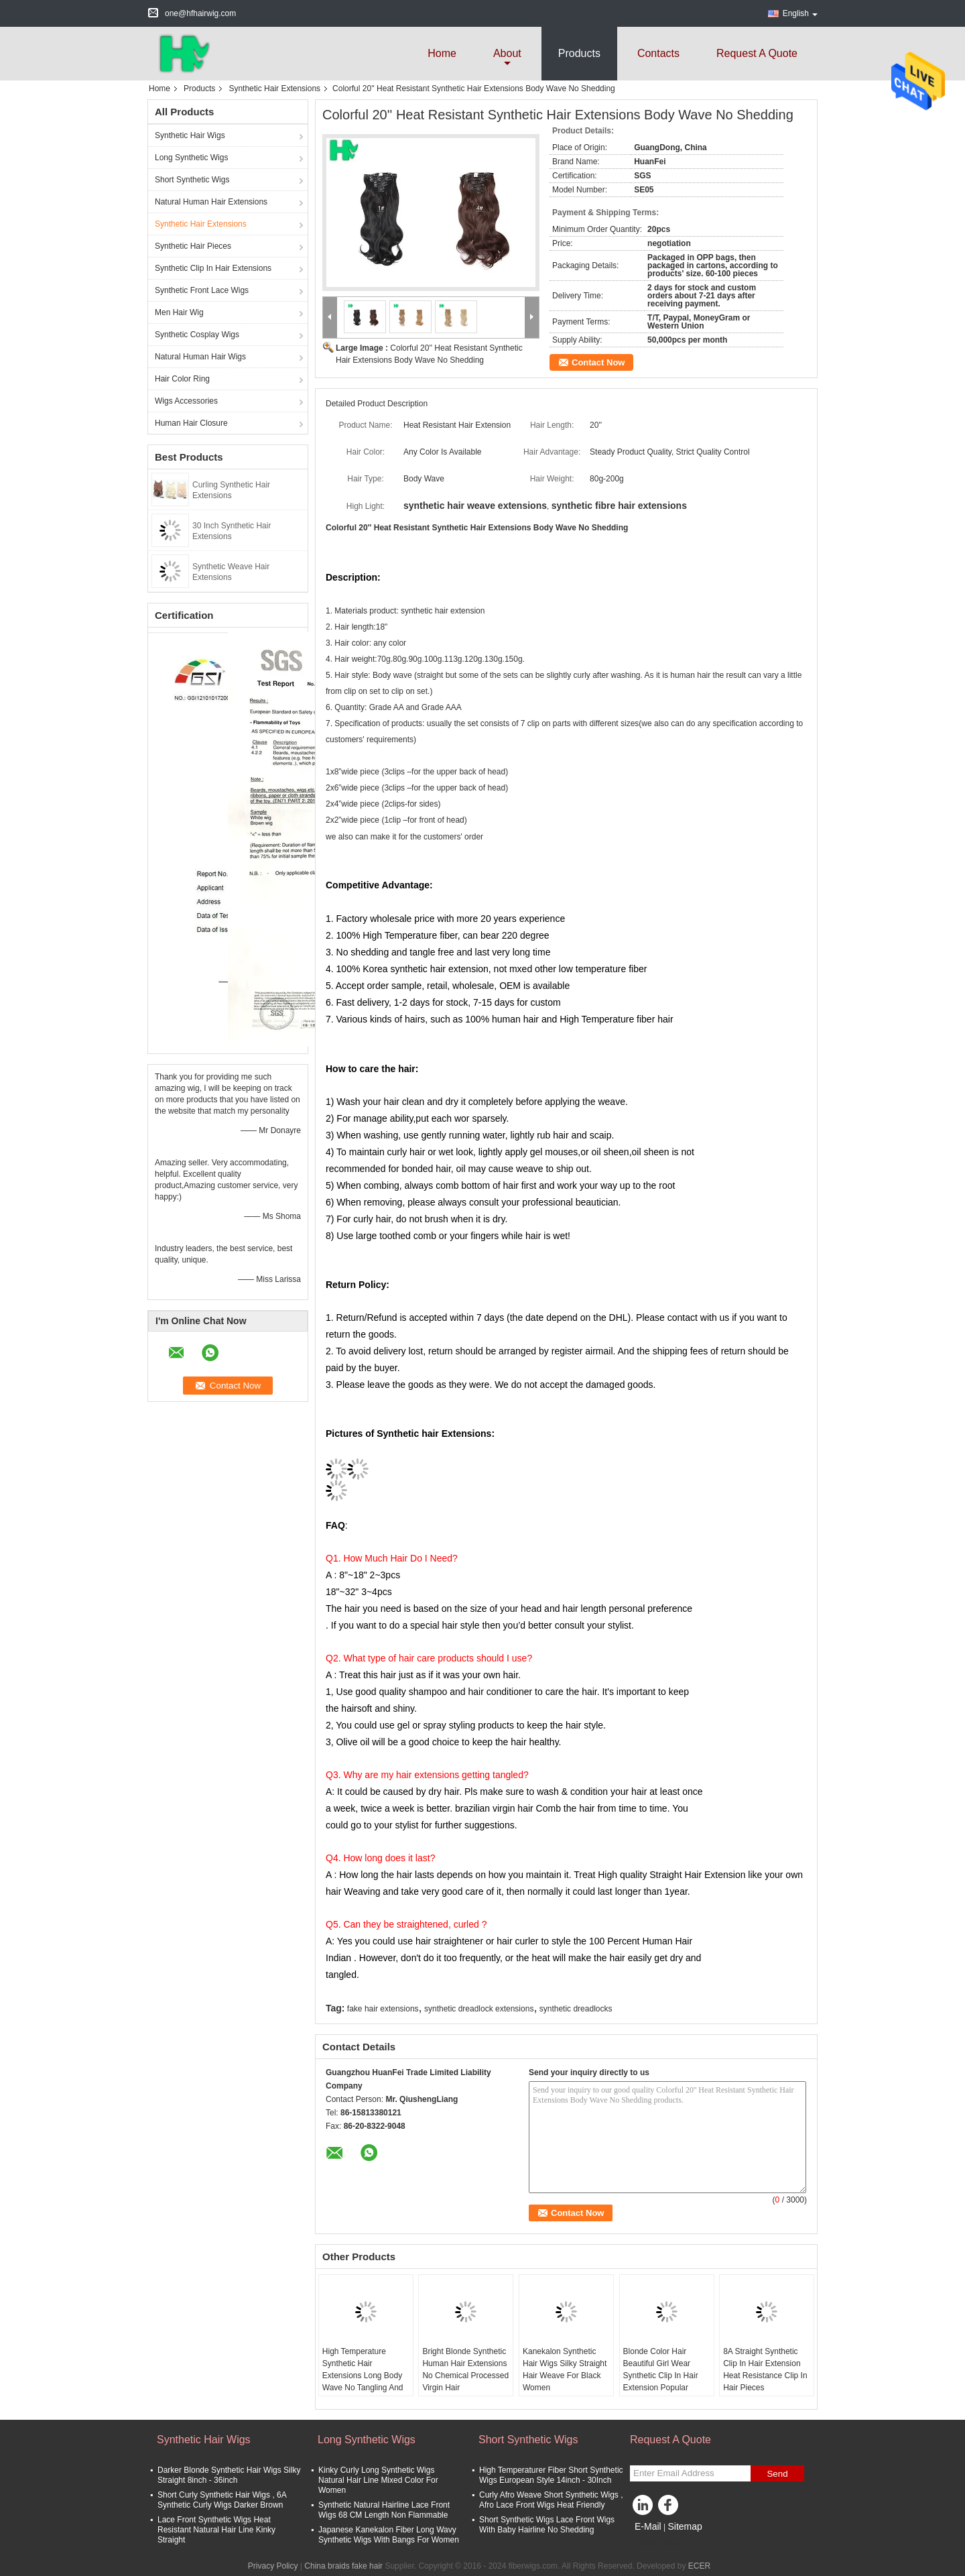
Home (442, 53)
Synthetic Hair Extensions (274, 88)
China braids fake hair (343, 2566)
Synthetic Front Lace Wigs (202, 290)
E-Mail (648, 2526)
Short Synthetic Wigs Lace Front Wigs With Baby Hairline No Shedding (547, 2524)
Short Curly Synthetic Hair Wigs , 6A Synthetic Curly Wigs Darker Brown (221, 2500)
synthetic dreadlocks (576, 2008)
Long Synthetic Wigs (191, 157)
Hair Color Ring (182, 379)
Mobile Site (654, 2543)
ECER (699, 2566)
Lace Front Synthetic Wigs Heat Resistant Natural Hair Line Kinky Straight (216, 2529)
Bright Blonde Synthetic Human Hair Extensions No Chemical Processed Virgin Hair (465, 2369)
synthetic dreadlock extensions (478, 2008)
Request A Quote (756, 53)
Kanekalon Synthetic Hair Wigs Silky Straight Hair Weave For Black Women (564, 2369)
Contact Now (598, 362)
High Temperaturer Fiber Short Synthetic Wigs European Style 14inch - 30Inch (551, 2475)
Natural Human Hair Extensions (211, 202)
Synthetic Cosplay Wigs (197, 334)
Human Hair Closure (191, 423)
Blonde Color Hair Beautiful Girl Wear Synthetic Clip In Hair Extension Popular (660, 2369)
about (507, 53)
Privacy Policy (273, 2566)
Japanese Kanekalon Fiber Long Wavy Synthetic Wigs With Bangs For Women (388, 2534)
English (800, 13)
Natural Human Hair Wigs (200, 356)
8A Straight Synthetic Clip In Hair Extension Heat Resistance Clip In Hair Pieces (765, 2369)
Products (579, 53)
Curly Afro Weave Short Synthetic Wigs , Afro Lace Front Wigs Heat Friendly (551, 2500)
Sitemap (684, 2526)
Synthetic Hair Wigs (190, 135)
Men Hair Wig (179, 312)
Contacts (658, 53)
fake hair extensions (383, 2008)
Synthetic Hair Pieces (193, 246)
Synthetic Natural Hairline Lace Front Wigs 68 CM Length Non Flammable (384, 2510)
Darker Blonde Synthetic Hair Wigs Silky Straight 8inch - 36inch (228, 2475)
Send (777, 2474)
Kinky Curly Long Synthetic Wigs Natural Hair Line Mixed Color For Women (378, 2480)
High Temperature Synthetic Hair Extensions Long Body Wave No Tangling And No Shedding (362, 2375)
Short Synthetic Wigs (192, 179)
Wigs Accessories (186, 401)
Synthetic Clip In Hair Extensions (213, 268)
